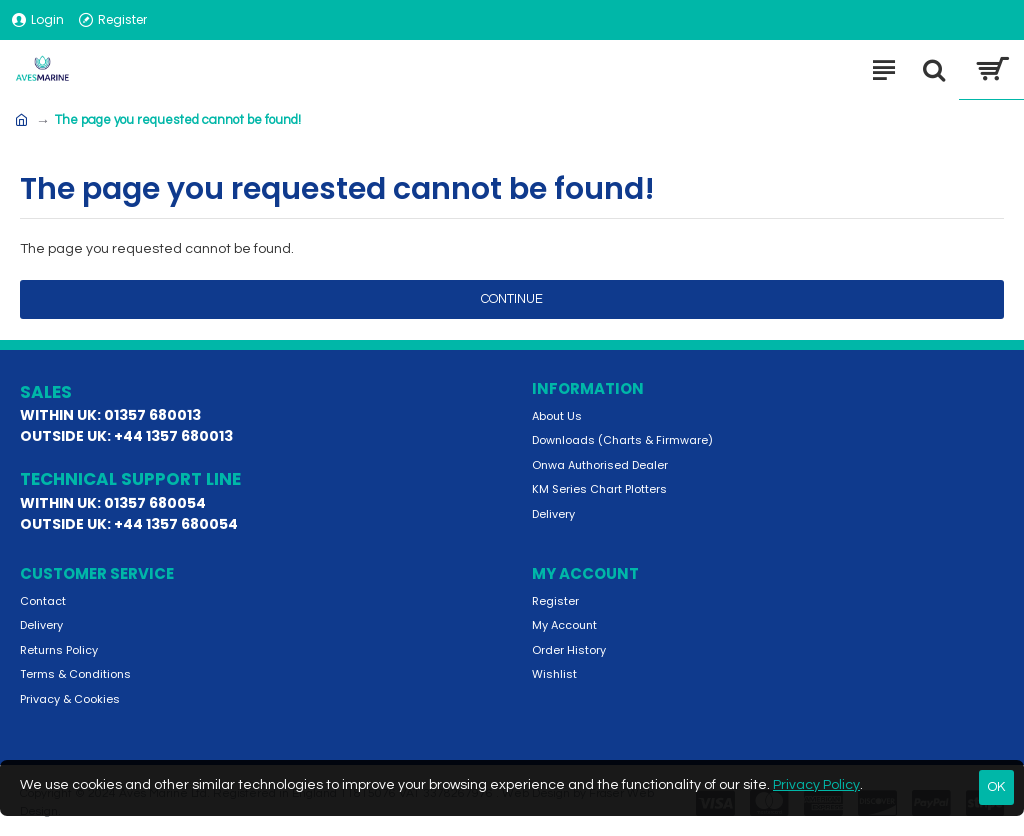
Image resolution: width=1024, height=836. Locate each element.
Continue (512, 299)
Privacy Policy (816, 785)
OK (996, 787)
